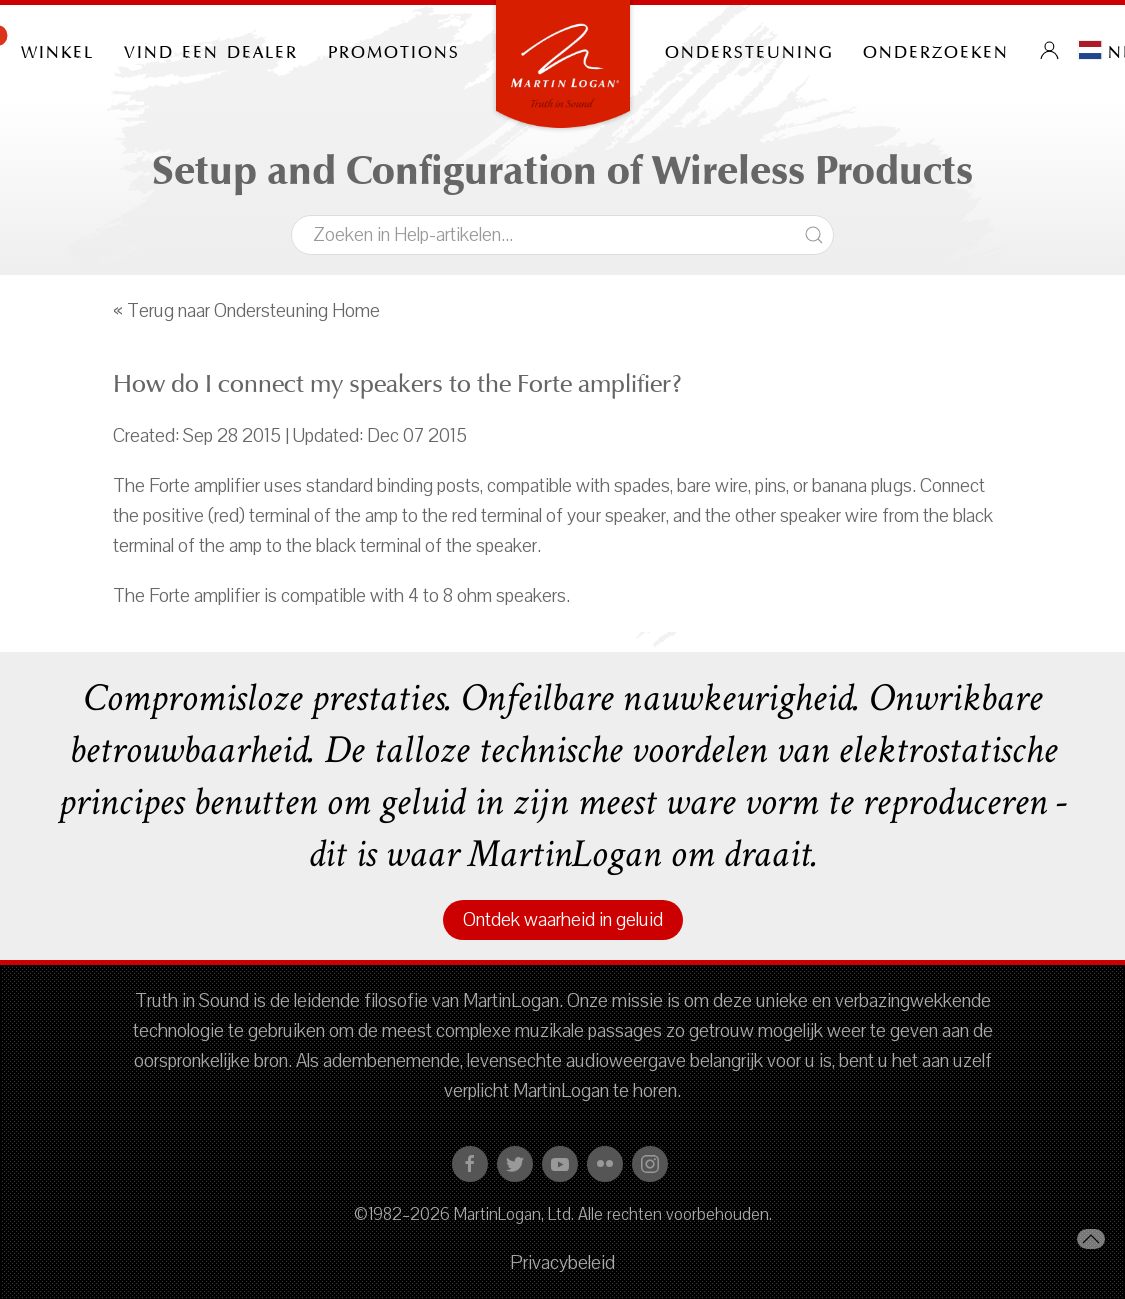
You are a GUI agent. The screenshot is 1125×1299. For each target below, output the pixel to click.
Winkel (57, 50)
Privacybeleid (562, 1263)
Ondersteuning (749, 50)
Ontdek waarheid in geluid (563, 920)
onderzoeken (936, 50)
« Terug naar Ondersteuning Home (246, 311)
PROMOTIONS (394, 50)
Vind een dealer (211, 50)
